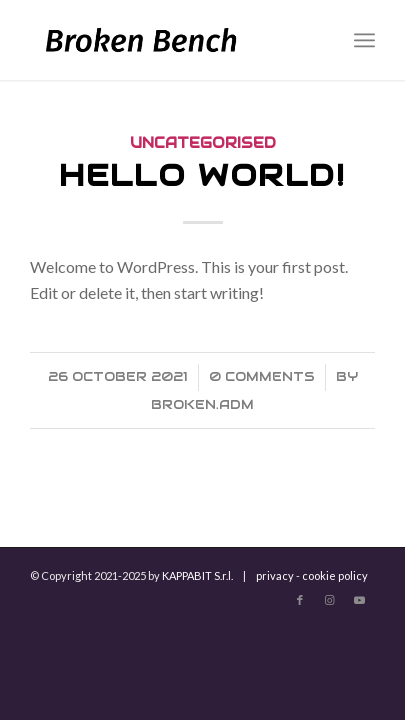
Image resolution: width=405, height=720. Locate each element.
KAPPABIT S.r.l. (197, 575)
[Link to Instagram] (330, 600)
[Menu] (364, 40)
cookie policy (335, 575)
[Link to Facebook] (300, 600)
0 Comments (262, 376)
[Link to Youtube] (360, 600)
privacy (275, 575)
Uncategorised (203, 143)
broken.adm (202, 404)
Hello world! (202, 175)
